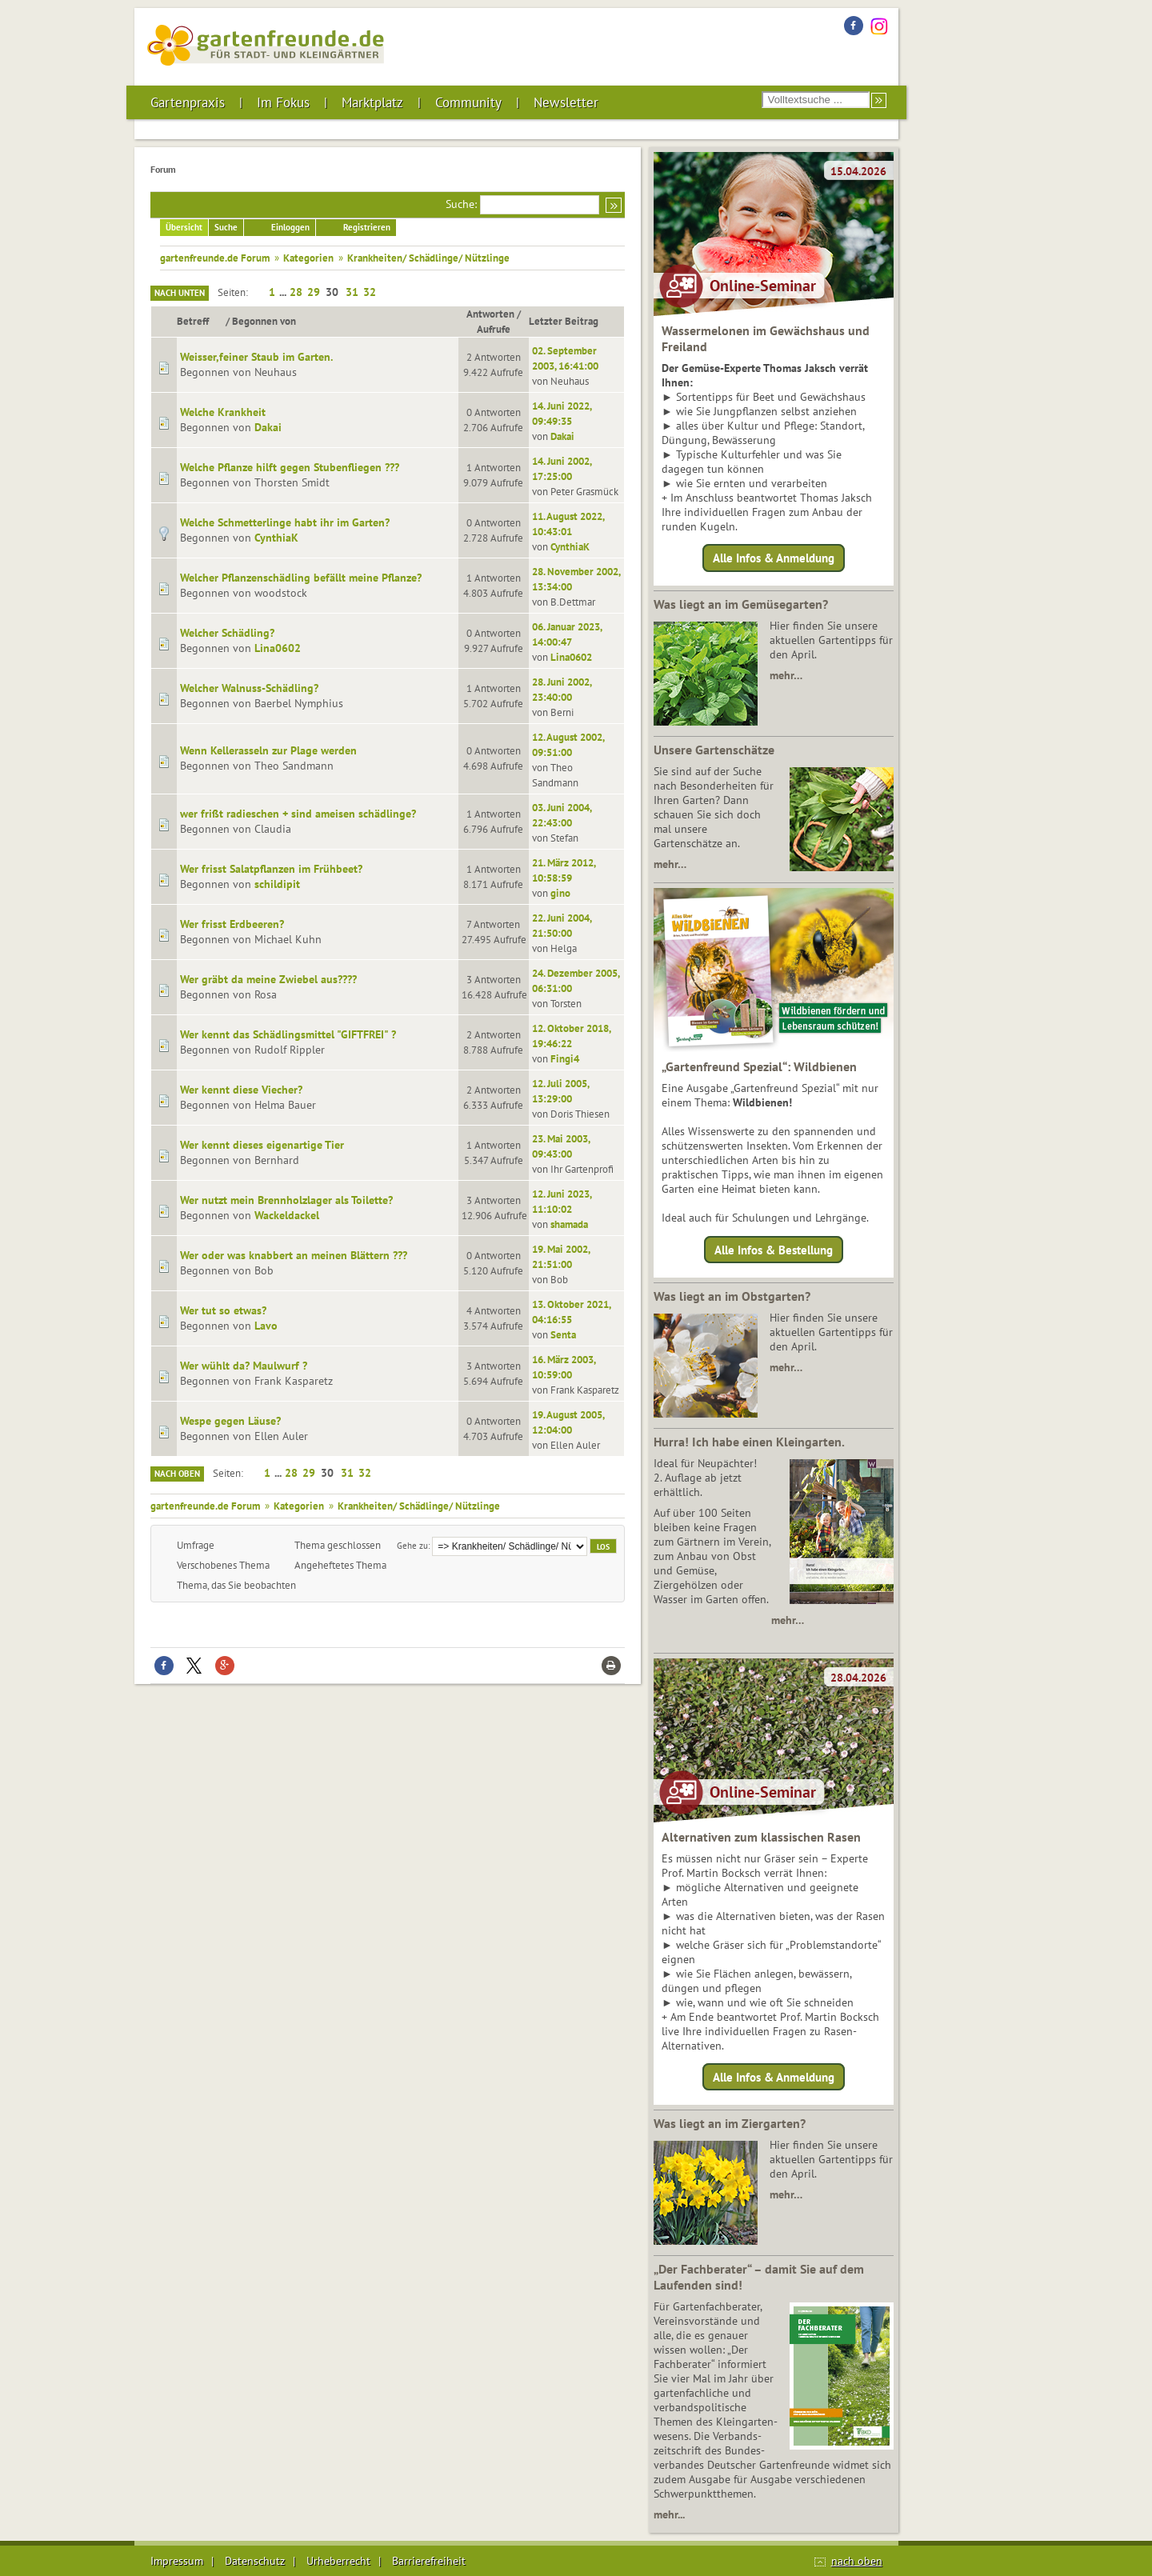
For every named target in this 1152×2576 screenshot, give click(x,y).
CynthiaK (276, 537)
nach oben (856, 2561)
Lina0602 (277, 648)
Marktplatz (372, 102)
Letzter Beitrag (563, 321)
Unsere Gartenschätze (714, 750)
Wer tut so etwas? (223, 1310)
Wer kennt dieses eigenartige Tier (262, 1145)
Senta (563, 1334)
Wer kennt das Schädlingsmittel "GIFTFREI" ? (288, 1034)
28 (296, 292)
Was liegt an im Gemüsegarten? (741, 604)
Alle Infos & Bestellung (773, 1249)
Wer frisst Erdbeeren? (232, 924)
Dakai (268, 427)
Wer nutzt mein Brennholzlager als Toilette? (286, 1200)
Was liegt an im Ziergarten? (730, 2123)
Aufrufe (493, 329)
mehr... (669, 2514)
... (284, 292)
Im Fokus (283, 102)
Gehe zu (412, 1545)
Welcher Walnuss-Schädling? (249, 688)
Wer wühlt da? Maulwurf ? (243, 1365)
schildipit (277, 884)
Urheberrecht (338, 2561)
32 (369, 292)
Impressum (176, 2561)
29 (313, 292)
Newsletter (566, 102)
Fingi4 (564, 1058)
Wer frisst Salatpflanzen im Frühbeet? (271, 869)
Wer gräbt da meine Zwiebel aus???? (268, 979)
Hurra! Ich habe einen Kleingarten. (749, 1442)
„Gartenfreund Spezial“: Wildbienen (759, 1066)
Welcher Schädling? (227, 633)
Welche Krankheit (223, 412)
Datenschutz (255, 2561)
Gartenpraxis (187, 102)
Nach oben (177, 1473)
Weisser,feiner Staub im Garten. (256, 357)
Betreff (200, 321)
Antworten (490, 313)
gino (560, 892)
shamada (569, 1224)
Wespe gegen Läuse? (230, 1421)
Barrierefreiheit (429, 2561)
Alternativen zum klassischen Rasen (761, 1837)
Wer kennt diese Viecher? (241, 1089)
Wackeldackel (286, 1215)
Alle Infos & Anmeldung (773, 558)
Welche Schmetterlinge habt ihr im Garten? (285, 522)
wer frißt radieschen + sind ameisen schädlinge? (298, 813)
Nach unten (179, 292)
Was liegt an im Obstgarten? (732, 1296)
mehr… (786, 675)
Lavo (266, 1325)
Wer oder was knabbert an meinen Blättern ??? (293, 1255)
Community (468, 102)
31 (352, 292)
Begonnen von (264, 321)
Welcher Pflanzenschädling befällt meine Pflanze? (301, 577)
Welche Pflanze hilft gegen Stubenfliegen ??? (289, 467)
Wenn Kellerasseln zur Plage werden (268, 750)
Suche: (461, 204)
